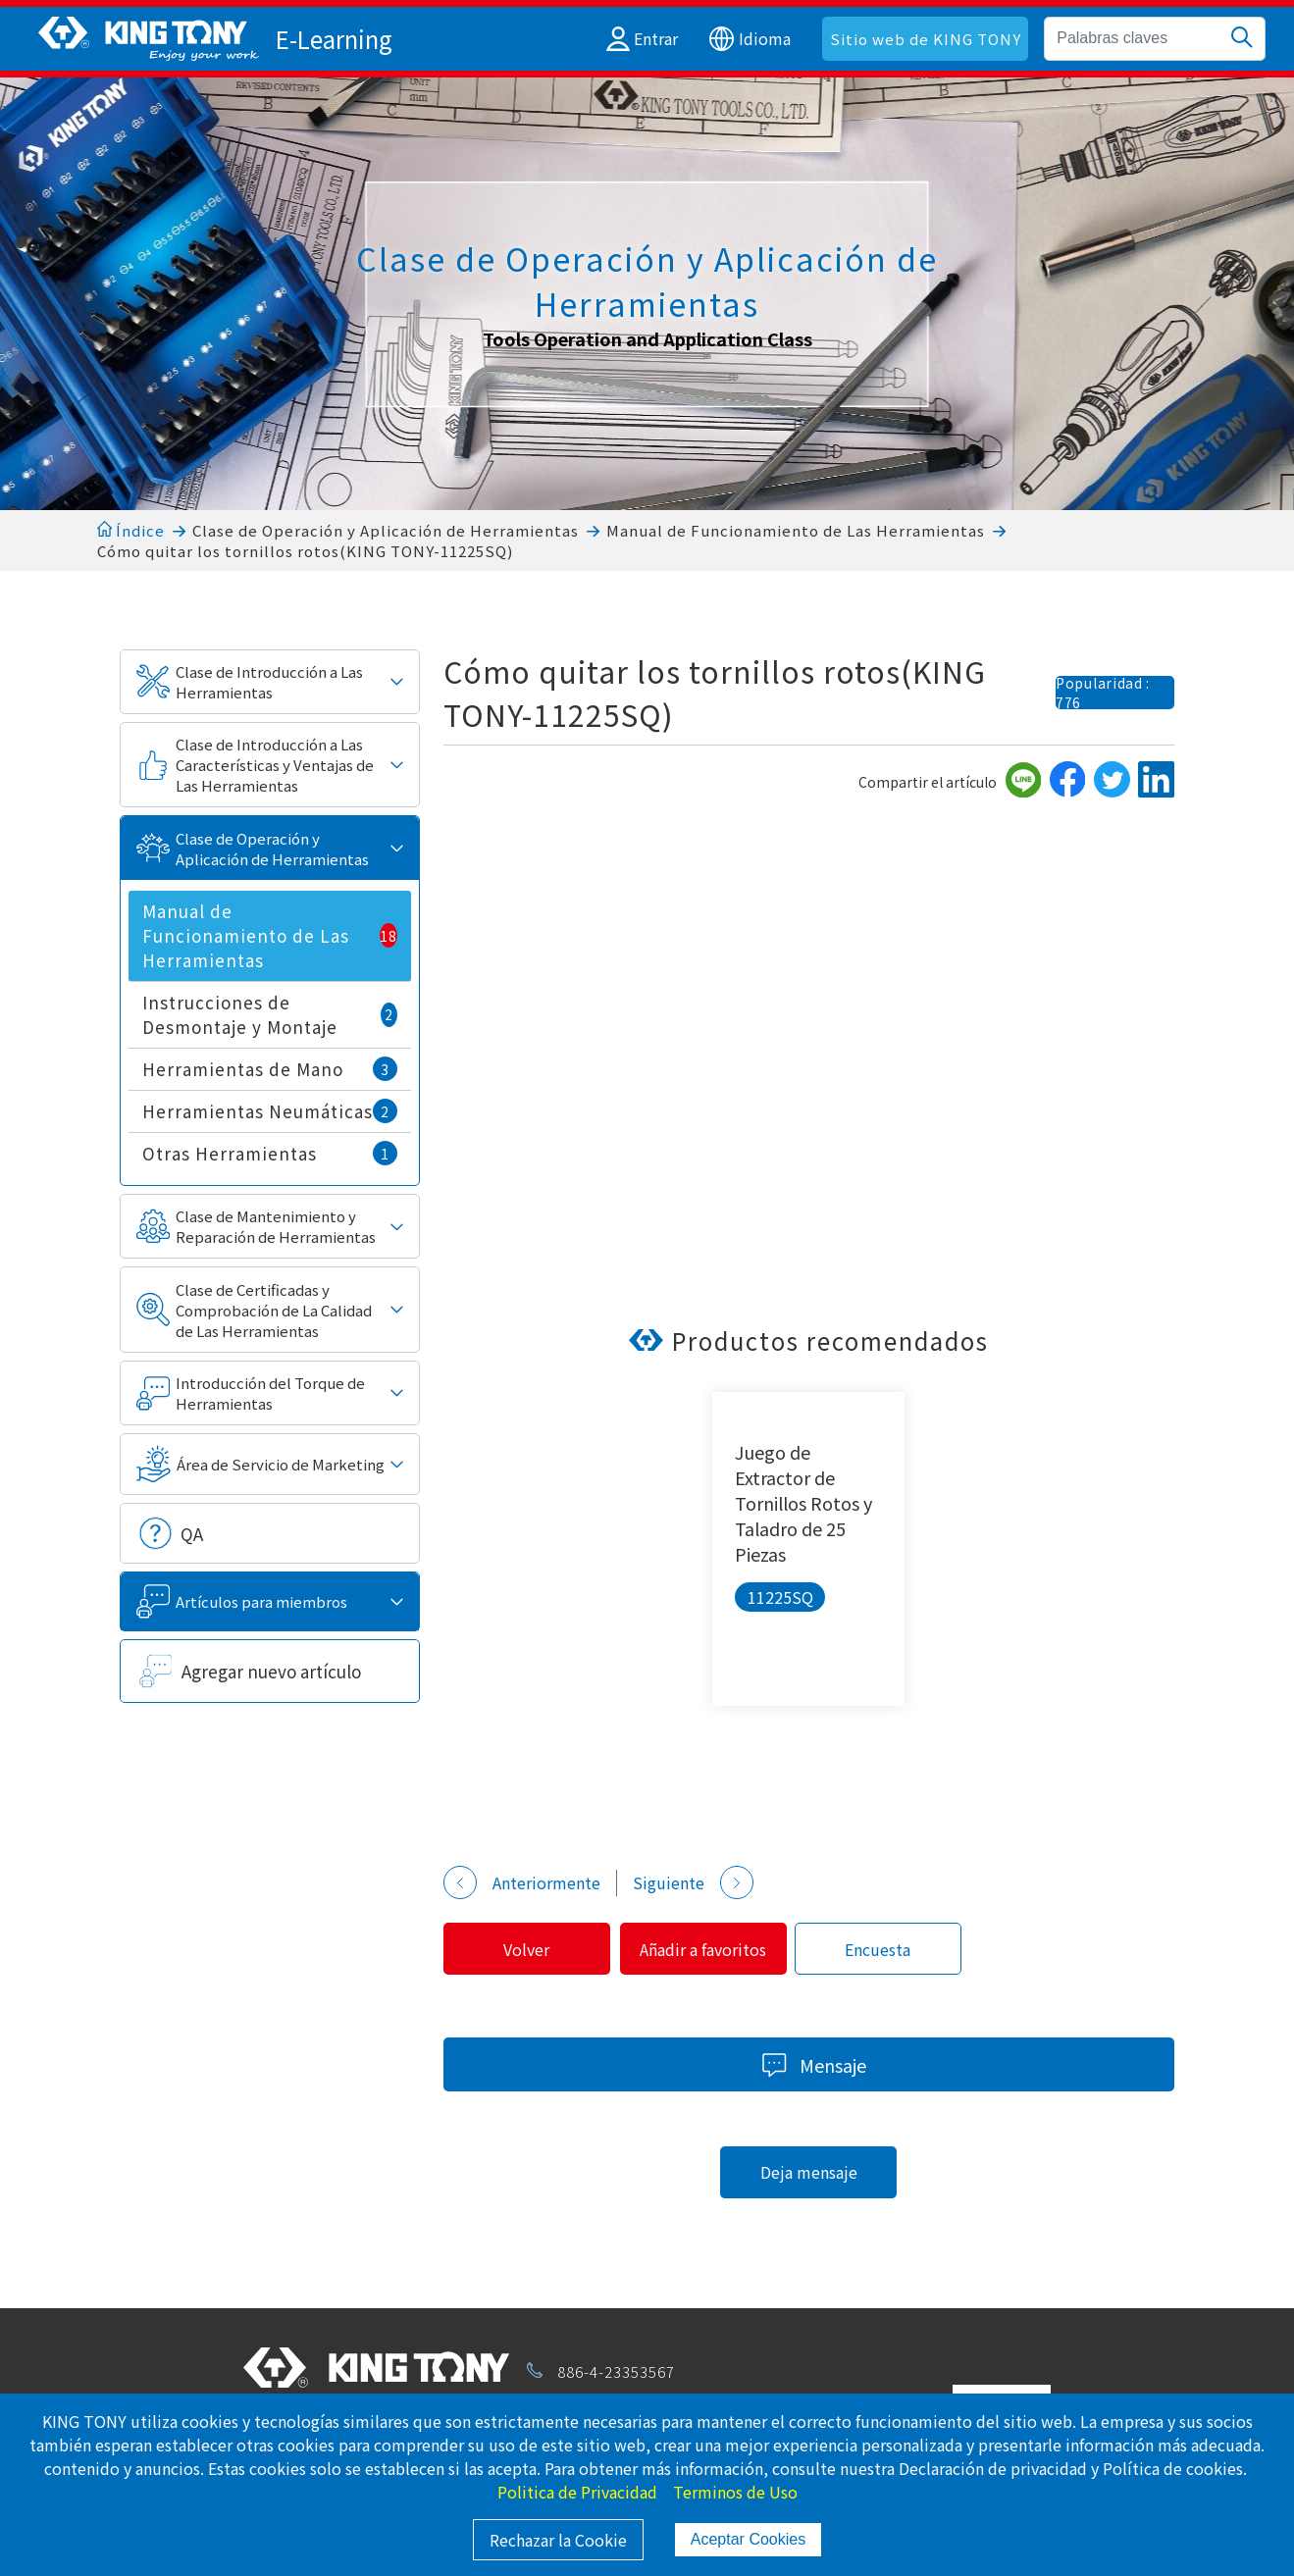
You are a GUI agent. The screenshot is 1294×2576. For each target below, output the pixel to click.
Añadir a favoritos (713, 1949)
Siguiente (693, 1882)
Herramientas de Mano (270, 1068)
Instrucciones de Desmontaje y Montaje (270, 1014)
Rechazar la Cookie (558, 2539)
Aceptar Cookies (748, 2539)
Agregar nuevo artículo (271, 1671)
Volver (530, 1949)
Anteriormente (521, 1882)
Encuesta (895, 1949)
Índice (131, 530)
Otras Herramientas (270, 1153)
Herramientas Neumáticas (270, 1111)
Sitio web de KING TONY (925, 38)
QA (192, 1533)
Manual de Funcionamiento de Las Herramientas (795, 530)
